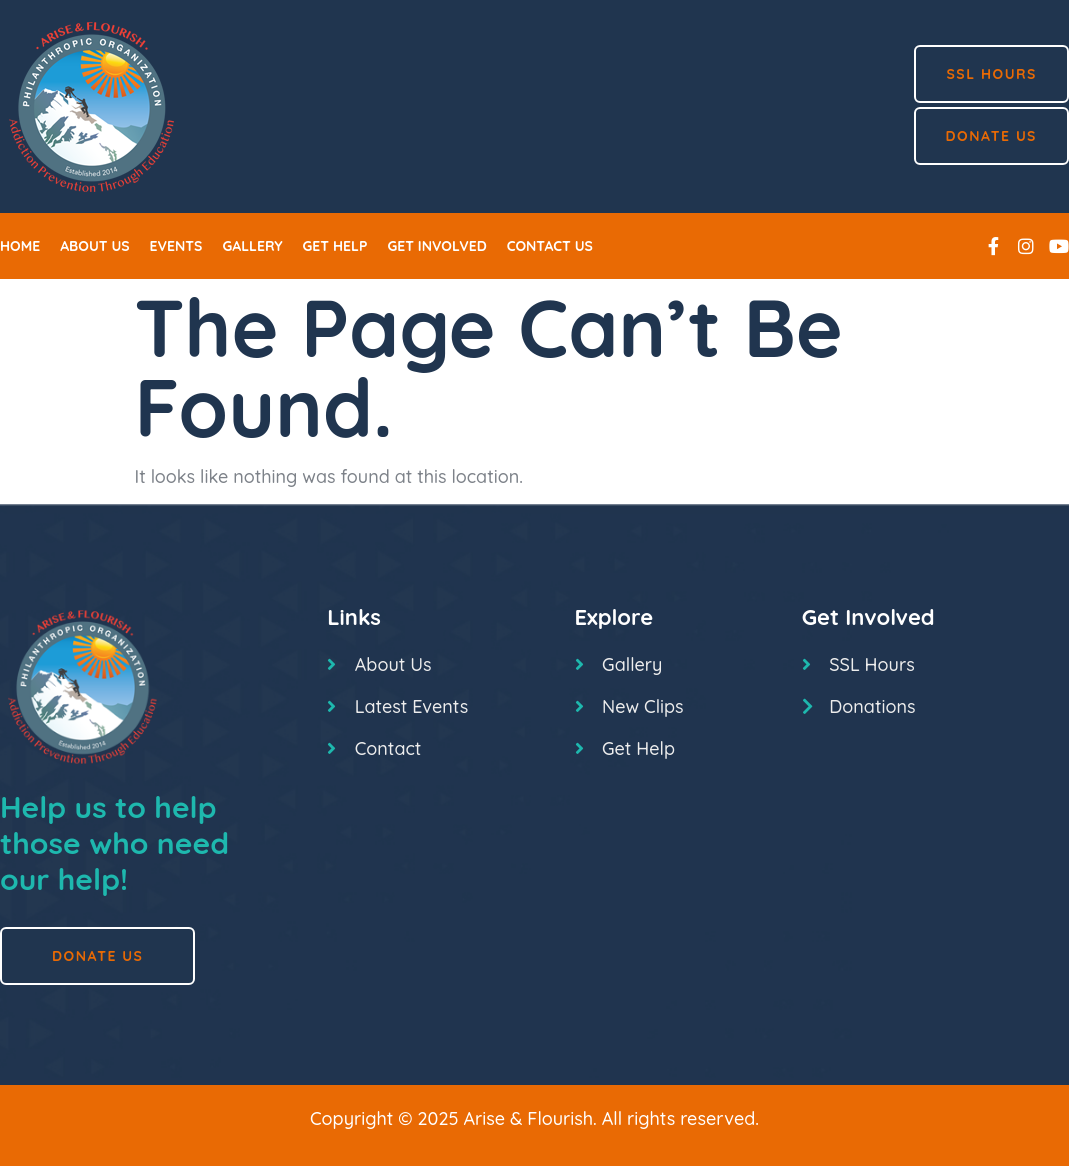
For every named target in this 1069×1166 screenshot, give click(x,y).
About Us (94, 246)
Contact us (550, 246)
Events (176, 246)
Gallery (252, 246)
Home (20, 246)
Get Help (335, 246)
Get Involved (436, 246)
